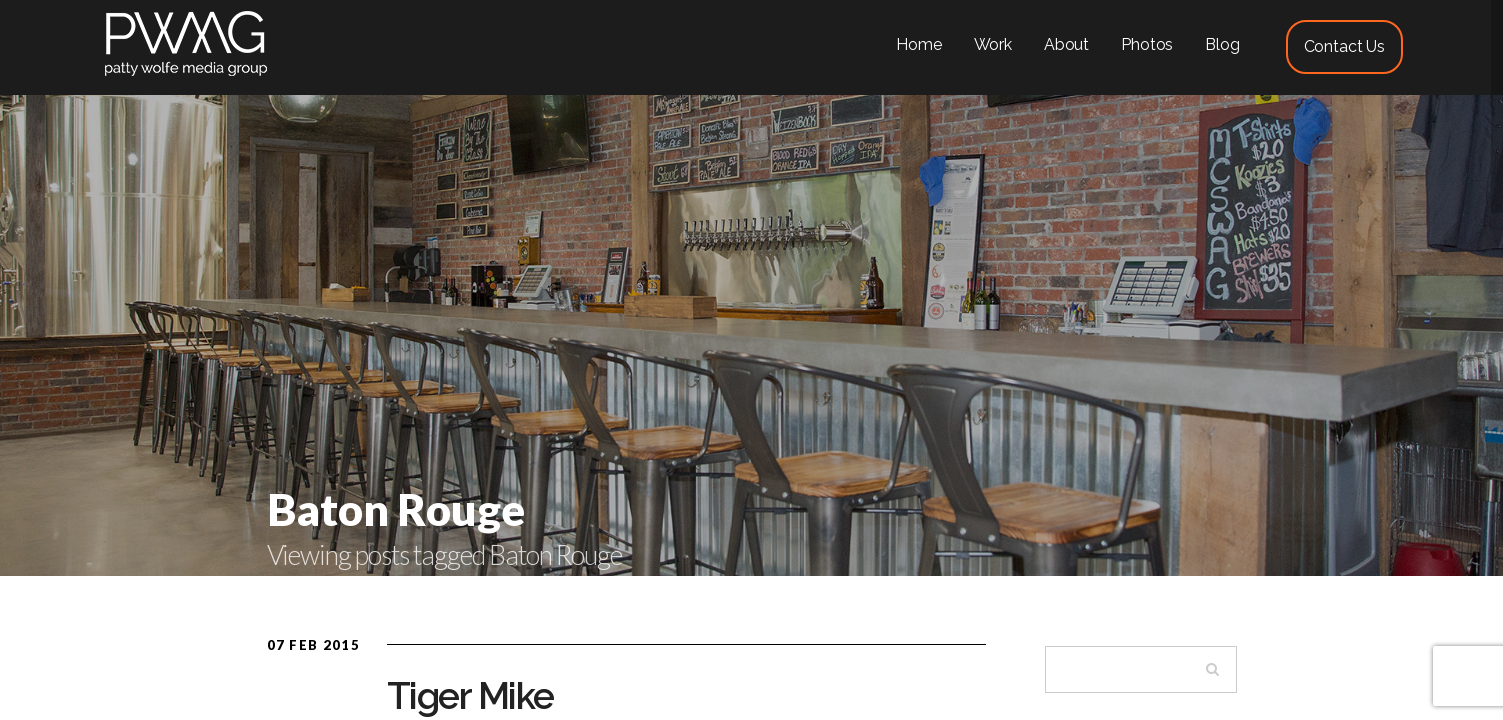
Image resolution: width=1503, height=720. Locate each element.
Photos (1147, 44)
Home (918, 44)
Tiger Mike (470, 696)
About (1066, 44)
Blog (1222, 44)
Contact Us (1344, 46)
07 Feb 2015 (313, 645)
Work (993, 44)
